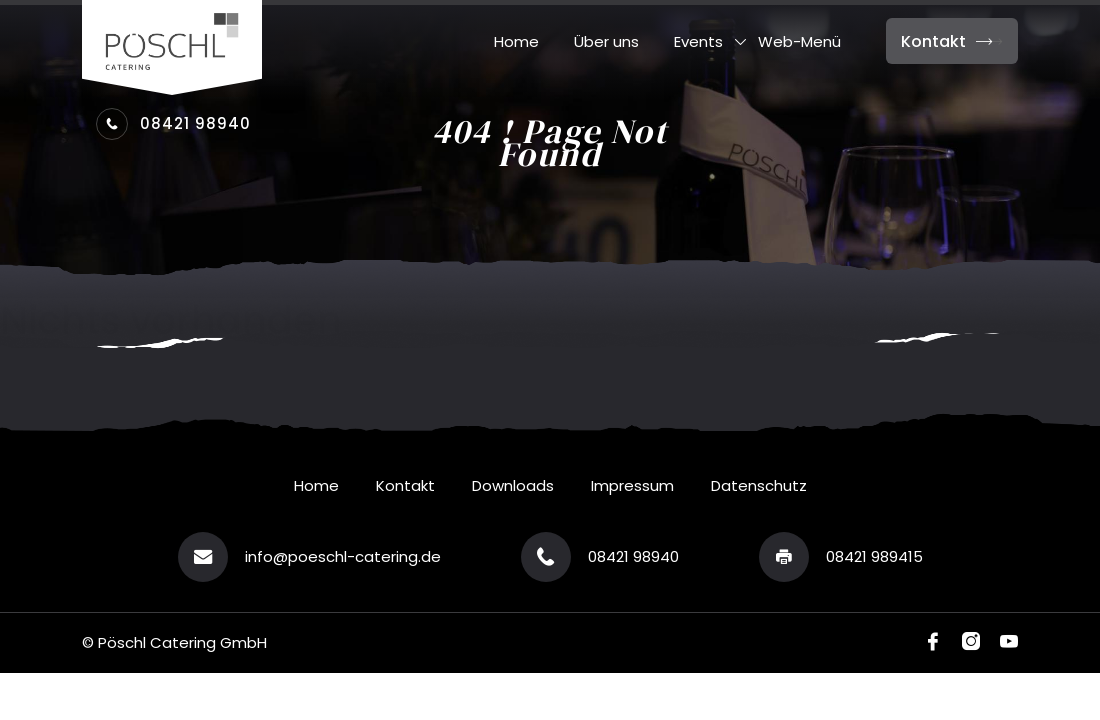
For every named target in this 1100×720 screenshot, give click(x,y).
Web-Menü (799, 42)
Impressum (632, 485)
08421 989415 (874, 556)
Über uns (606, 42)
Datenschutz (759, 485)
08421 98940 (173, 124)
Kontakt (952, 41)
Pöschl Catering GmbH (182, 642)
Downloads (513, 485)
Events (698, 42)
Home (516, 42)
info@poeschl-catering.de (343, 556)
